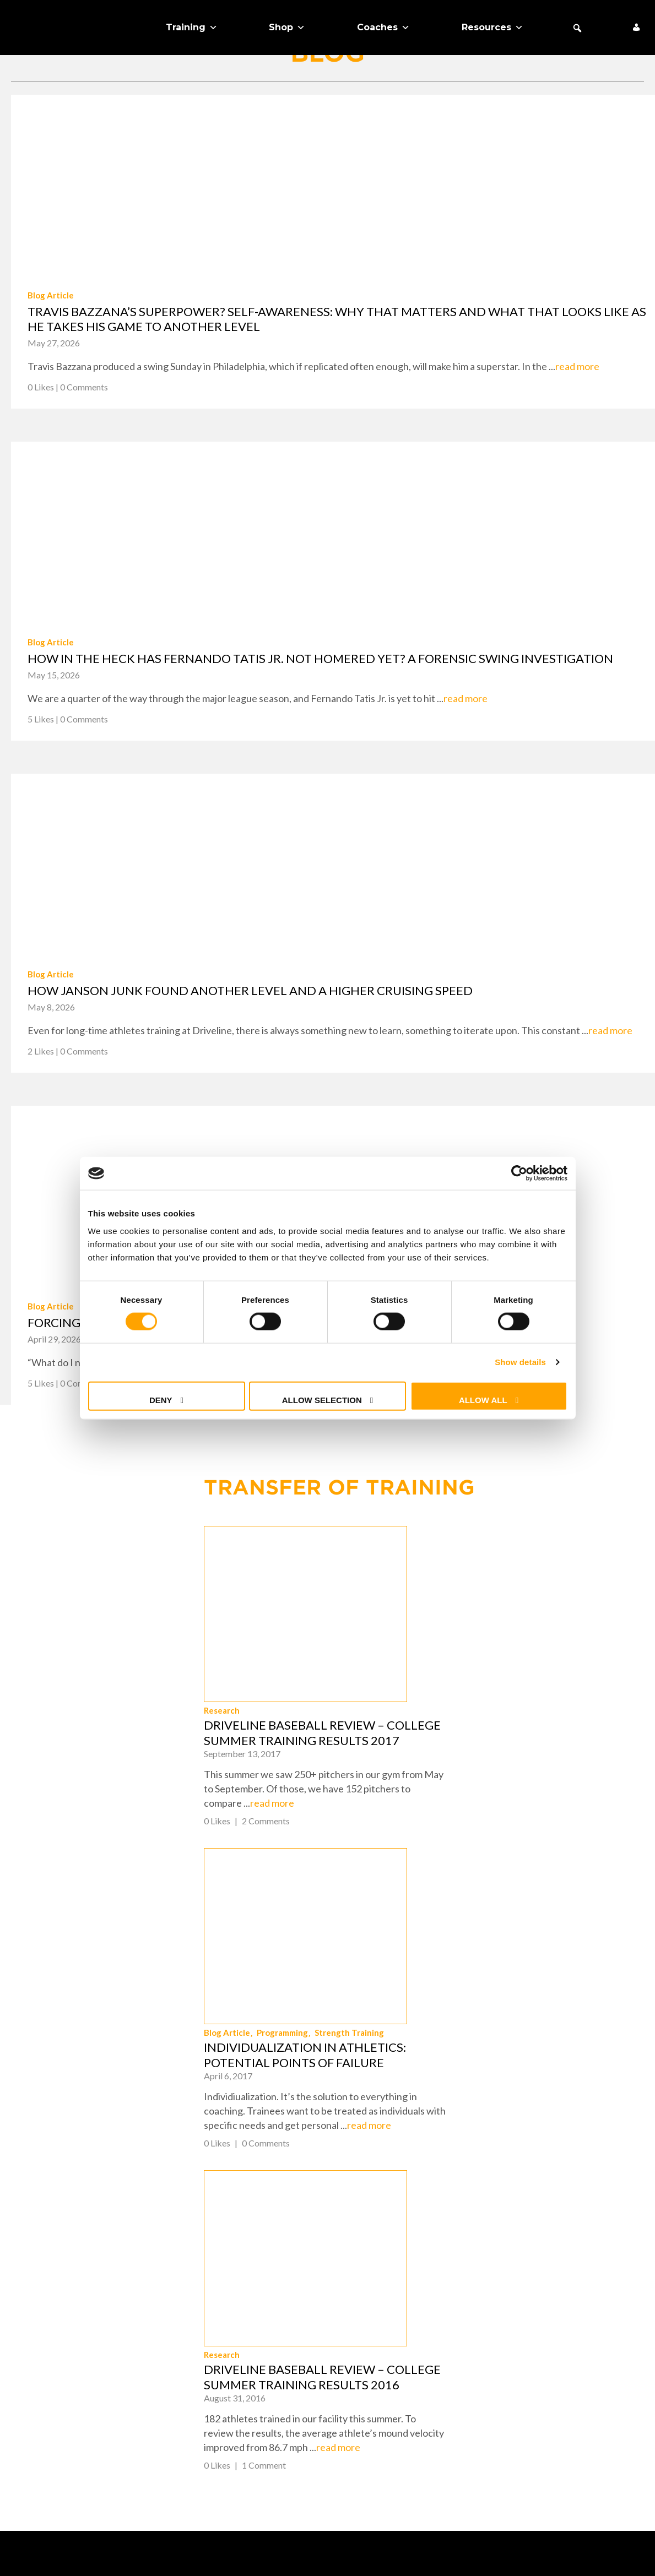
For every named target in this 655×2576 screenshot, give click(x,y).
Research (420, 1586)
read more (577, 366)
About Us (33, 2384)
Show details (520, 1362)
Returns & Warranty (393, 2345)
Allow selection (322, 1399)
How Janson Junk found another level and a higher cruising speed (250, 990)
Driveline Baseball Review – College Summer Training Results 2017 (520, 1609)
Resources (492, 27)
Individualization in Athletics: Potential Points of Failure (503, 1807)
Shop (287, 27)
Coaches (383, 27)
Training (192, 27)
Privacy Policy (378, 2365)
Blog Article (51, 295)
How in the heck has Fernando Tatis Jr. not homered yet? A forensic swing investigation (320, 658)
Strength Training (547, 1785)
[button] (577, 28)
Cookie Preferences (391, 2384)
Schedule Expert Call (64, 2423)
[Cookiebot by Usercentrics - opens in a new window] (519, 1173)
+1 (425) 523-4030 (592, 2339)
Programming (480, 1785)
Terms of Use (390, 2550)
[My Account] (636, 27)
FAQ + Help (366, 2307)
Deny (160, 1399)
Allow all (483, 1399)
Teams (26, 2345)
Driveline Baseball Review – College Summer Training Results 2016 (520, 2005)
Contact (362, 2326)
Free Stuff (37, 2403)
